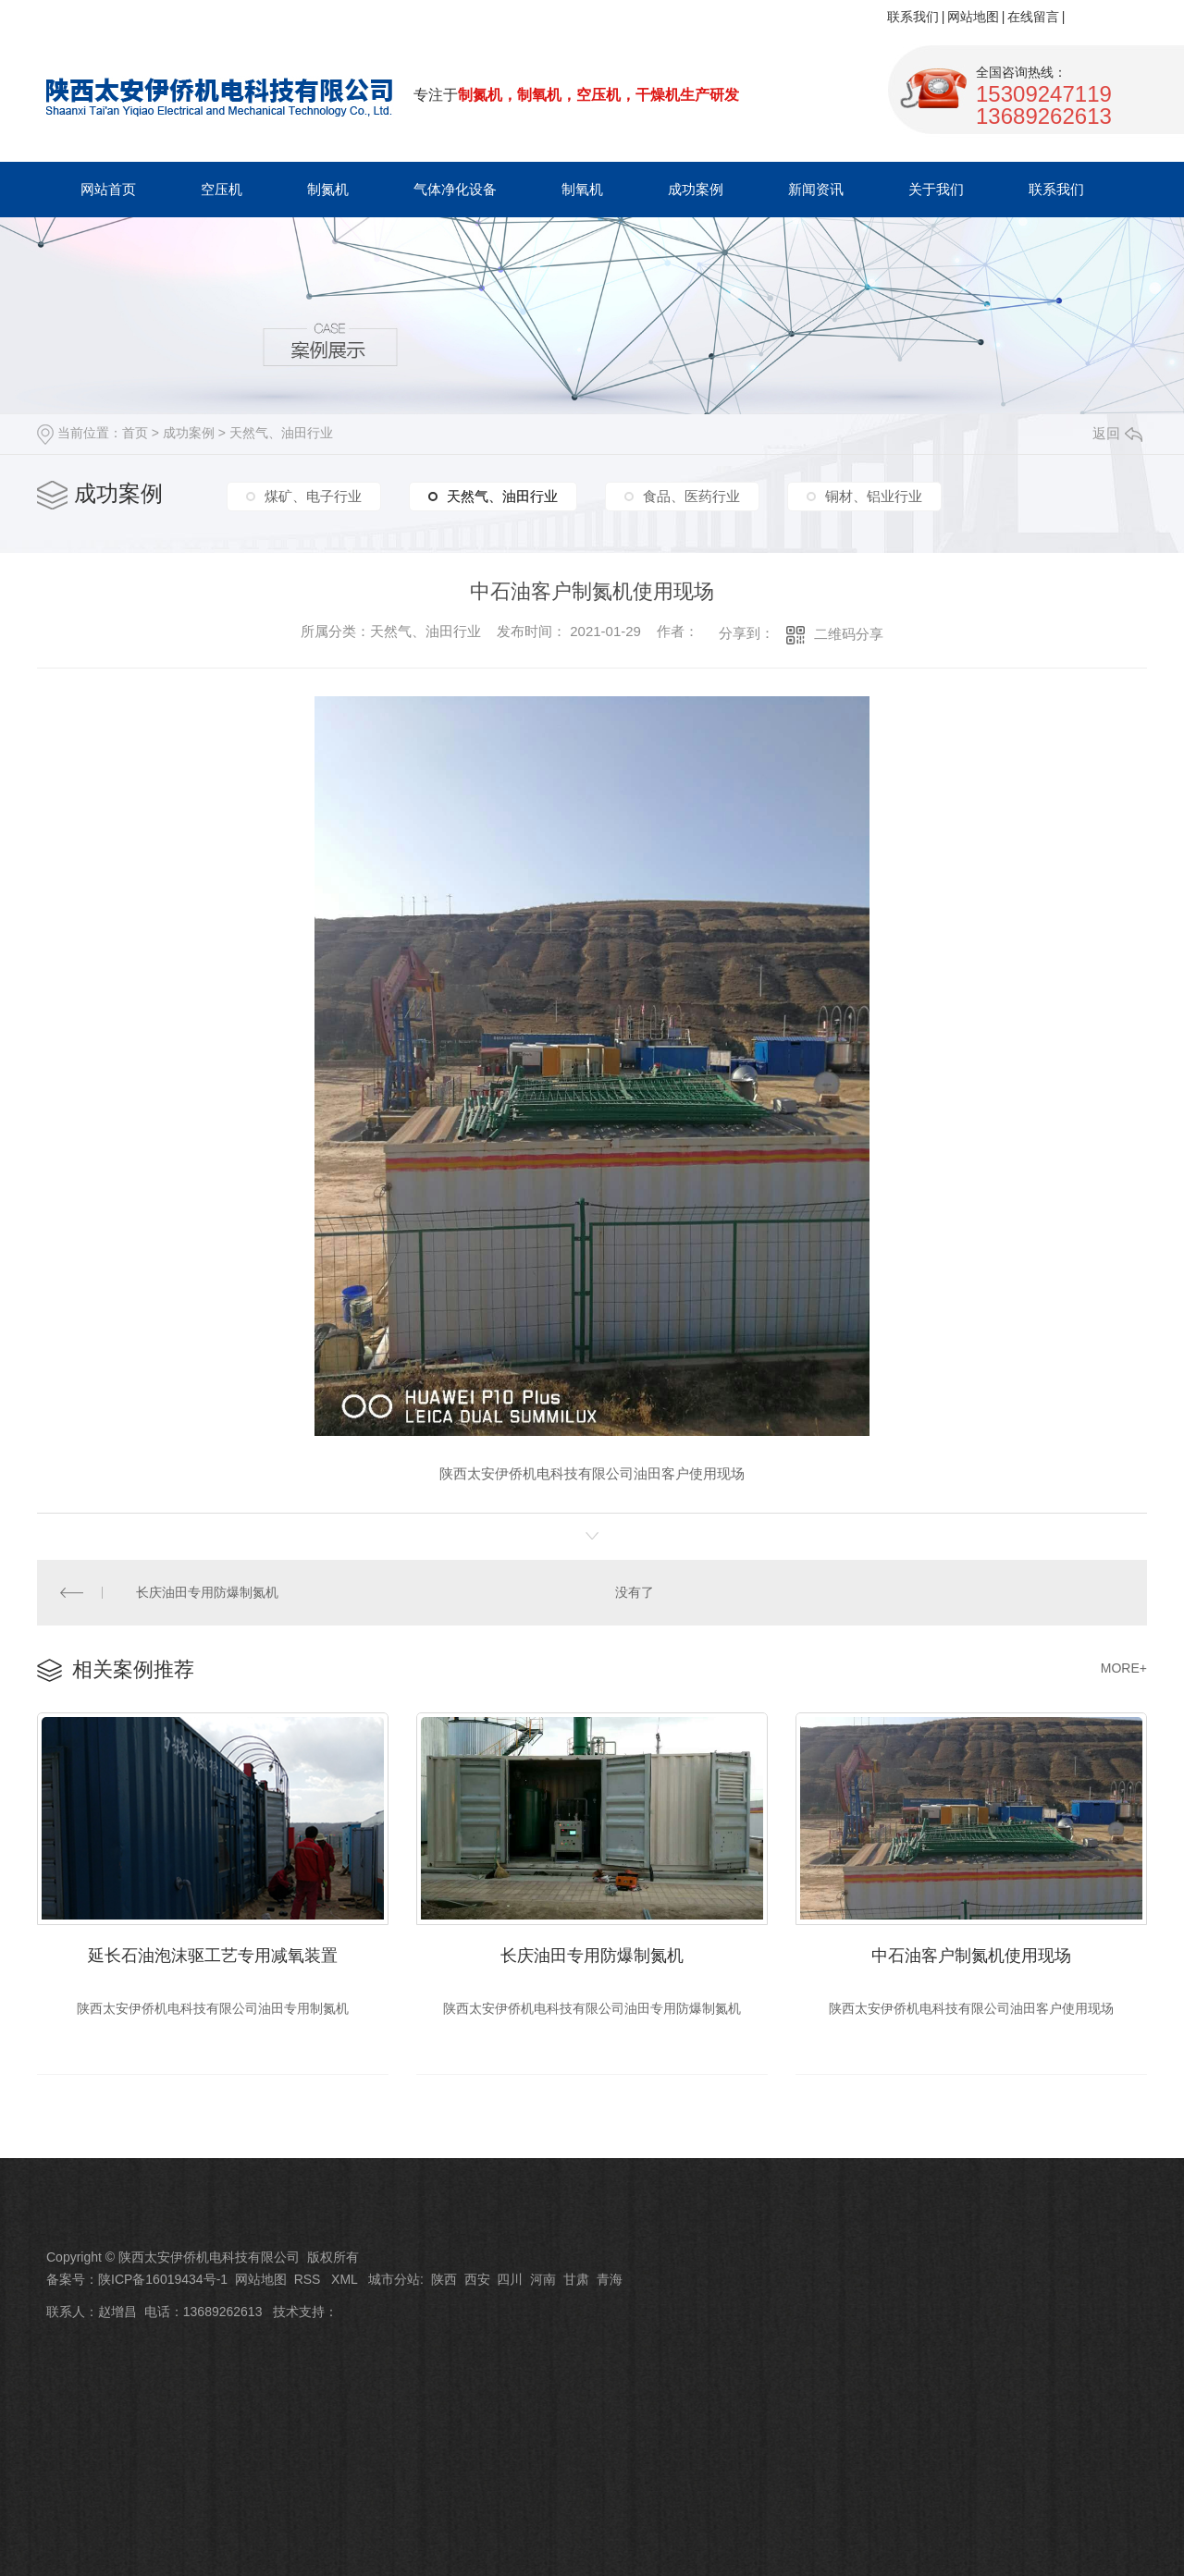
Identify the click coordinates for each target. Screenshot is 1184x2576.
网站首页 (108, 189)
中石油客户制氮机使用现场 (971, 1955)
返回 (1117, 433)
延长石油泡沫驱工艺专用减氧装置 (213, 1955)
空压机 (221, 189)
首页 (135, 432)
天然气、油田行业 (281, 432)
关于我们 (936, 189)
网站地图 (973, 16)
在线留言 (1033, 16)
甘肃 (576, 2279)
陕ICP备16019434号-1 (163, 2279)
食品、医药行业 (691, 496)
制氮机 (328, 189)
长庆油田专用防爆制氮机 (208, 1592)
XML (346, 2279)
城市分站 (394, 2279)
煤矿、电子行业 (313, 496)
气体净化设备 (455, 189)
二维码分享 (848, 634)
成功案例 (695, 189)
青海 (610, 2279)
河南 (543, 2279)
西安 (477, 2279)
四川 (510, 2279)
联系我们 (913, 16)
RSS (309, 2279)
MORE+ (1124, 1668)
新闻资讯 (816, 189)
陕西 (444, 2279)
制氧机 (582, 189)
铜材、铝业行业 (873, 496)
